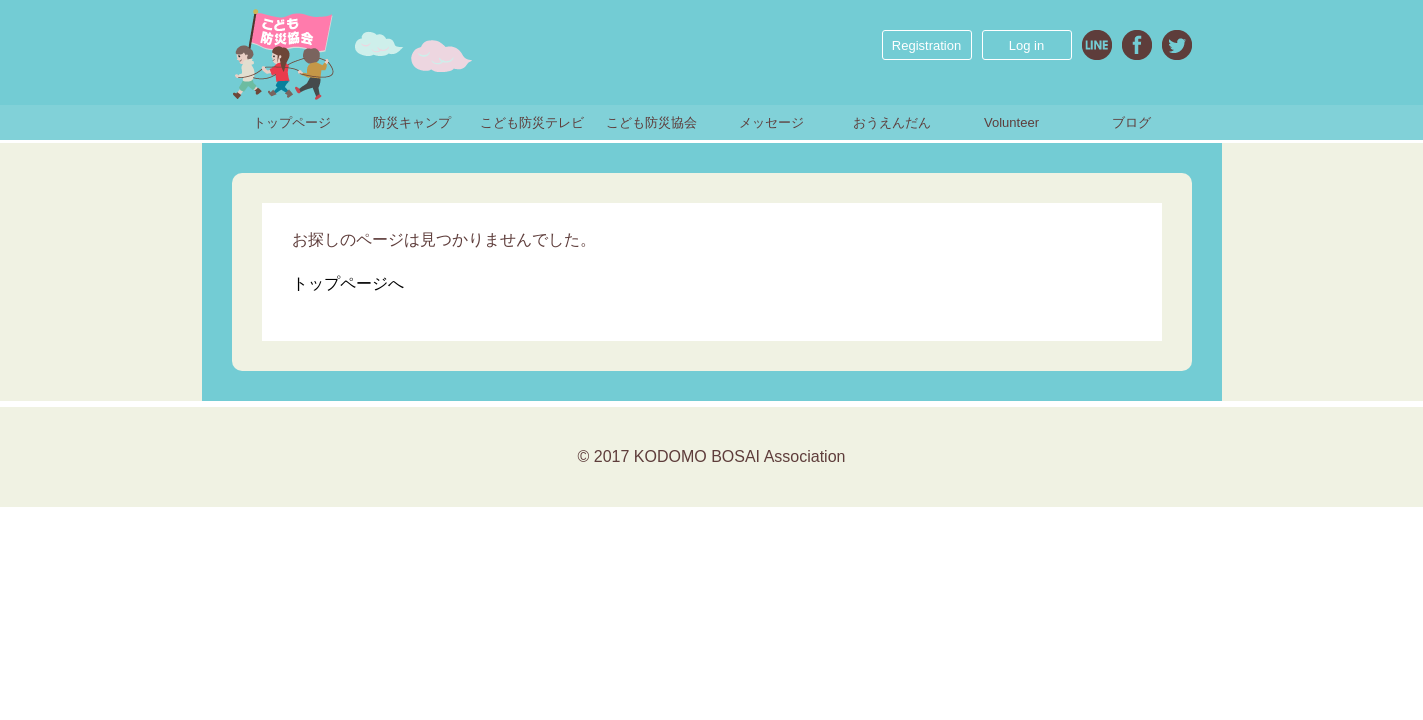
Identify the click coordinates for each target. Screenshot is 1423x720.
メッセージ (771, 122)
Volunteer (1011, 122)
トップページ (292, 122)
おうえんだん (892, 122)
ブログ (1131, 122)
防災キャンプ (412, 122)
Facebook (1137, 45)
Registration (926, 45)
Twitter (1177, 45)
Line (1097, 45)
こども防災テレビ (532, 122)
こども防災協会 (651, 122)
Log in (1026, 45)
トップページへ (348, 283)
